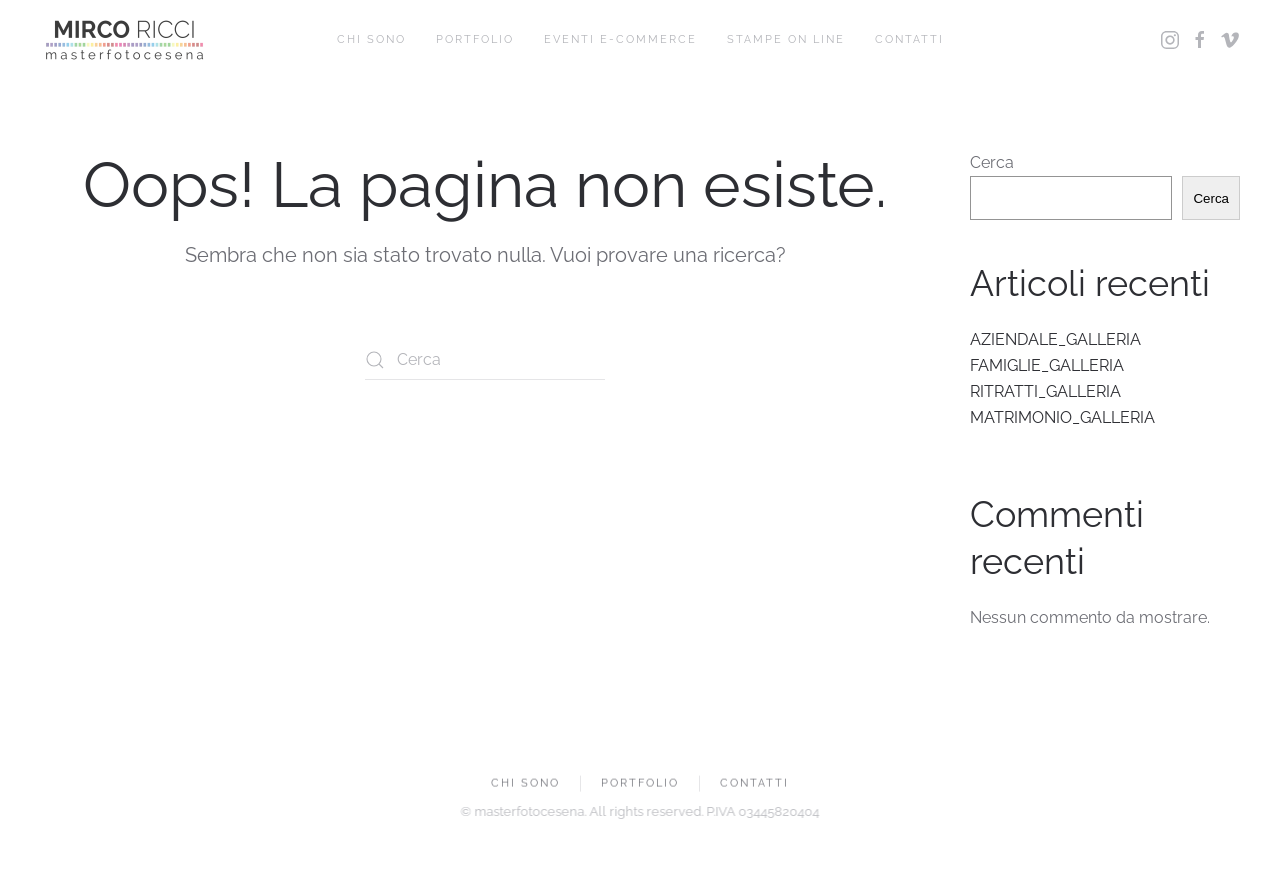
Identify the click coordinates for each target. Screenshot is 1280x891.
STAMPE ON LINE (786, 39)
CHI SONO (371, 39)
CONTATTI (909, 39)
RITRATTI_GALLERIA (1045, 391)
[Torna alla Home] (125, 40)
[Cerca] (485, 360)
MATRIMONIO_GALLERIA (1062, 417)
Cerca (992, 162)
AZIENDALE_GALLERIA (1055, 339)
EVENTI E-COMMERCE (620, 39)
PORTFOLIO (475, 39)
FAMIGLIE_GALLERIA (1047, 365)
